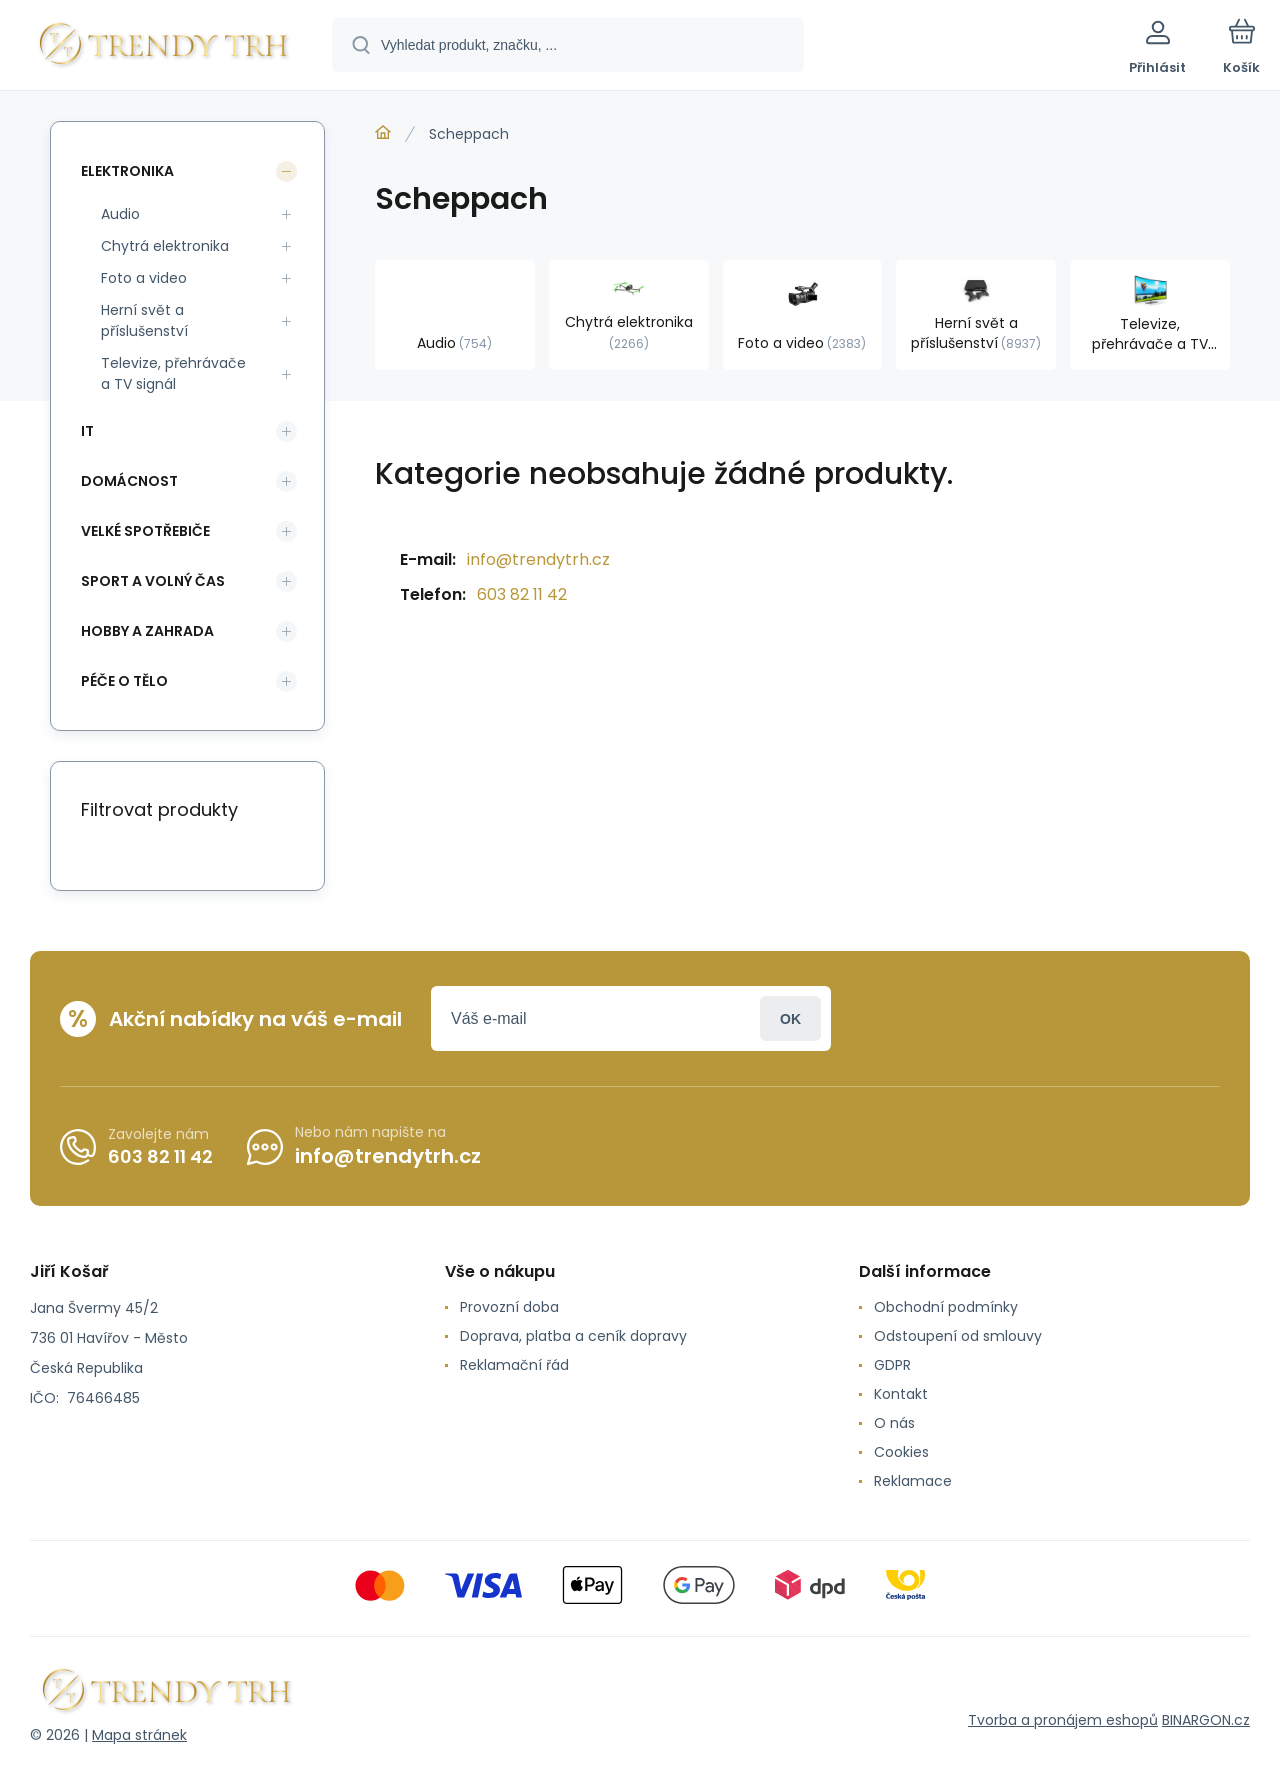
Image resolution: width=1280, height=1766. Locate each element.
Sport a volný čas (153, 581)
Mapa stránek (139, 1735)
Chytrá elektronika (165, 246)
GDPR (892, 1365)
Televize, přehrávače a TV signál (173, 373)
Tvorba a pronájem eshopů (1063, 1720)
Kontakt (901, 1394)
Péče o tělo (124, 681)
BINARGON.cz (1206, 1720)
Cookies (901, 1452)
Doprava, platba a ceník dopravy (573, 1336)
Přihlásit (790, 1018)
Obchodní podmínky (946, 1307)
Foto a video (144, 278)
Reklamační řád (514, 1365)
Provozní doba (509, 1307)
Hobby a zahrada (147, 631)
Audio (120, 214)
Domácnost (129, 481)
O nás (894, 1423)
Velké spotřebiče (145, 531)
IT (87, 431)
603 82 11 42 (522, 594)
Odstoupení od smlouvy (958, 1336)
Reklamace (913, 1481)
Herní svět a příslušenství (144, 320)
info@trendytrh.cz (538, 559)
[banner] (164, 48)
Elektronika (127, 171)
